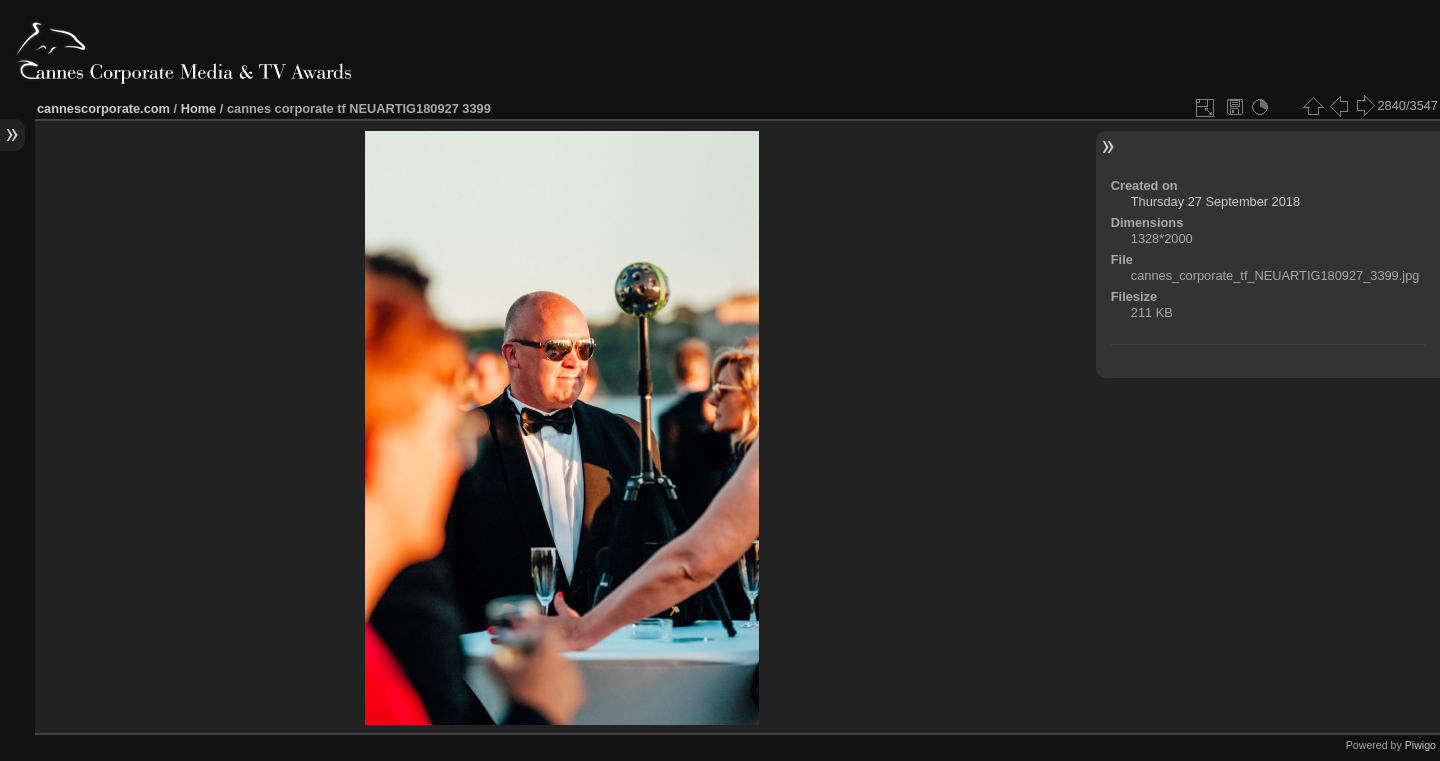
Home (199, 108)
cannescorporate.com (103, 108)
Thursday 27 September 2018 (1215, 201)
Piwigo (1420, 745)
